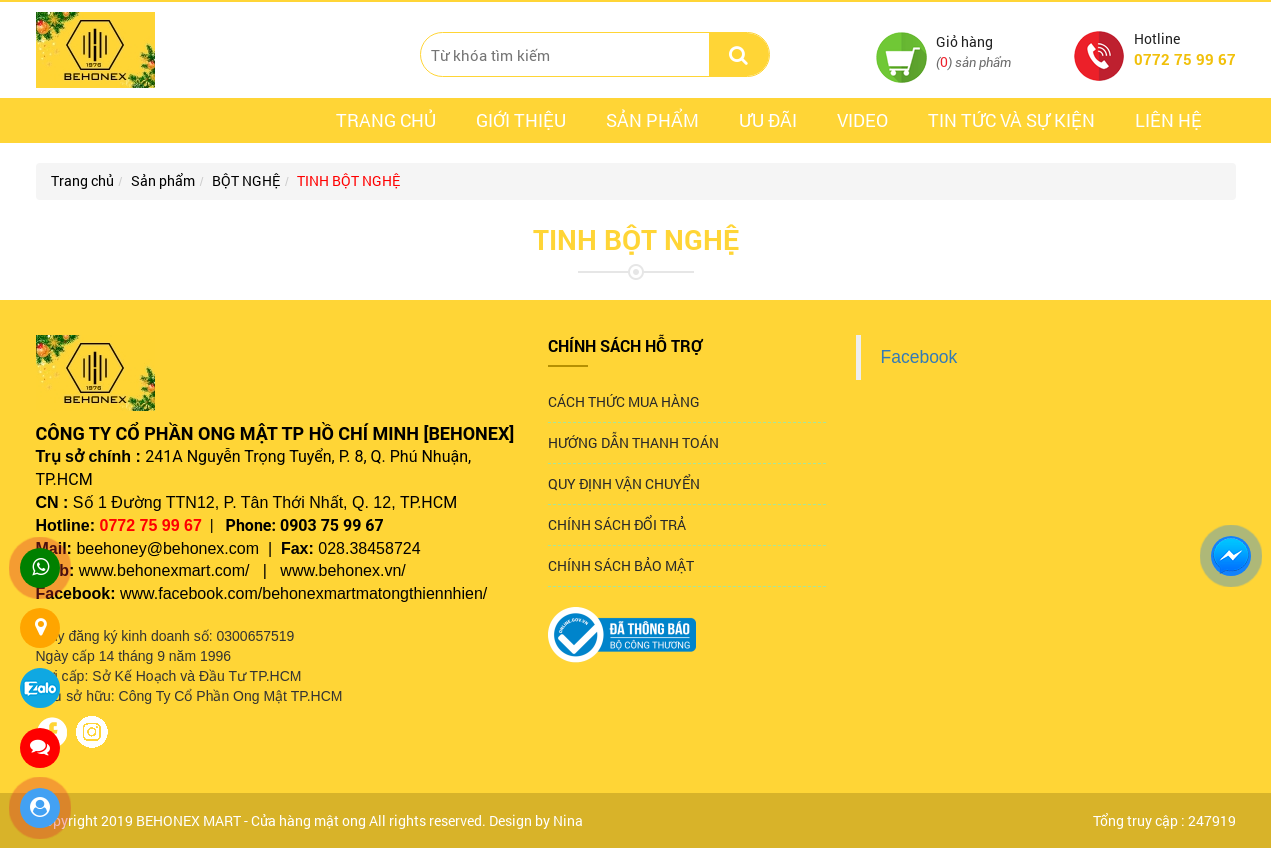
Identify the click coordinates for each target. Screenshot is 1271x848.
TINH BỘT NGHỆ (348, 180)
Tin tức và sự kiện (1011, 120)
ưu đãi (768, 120)
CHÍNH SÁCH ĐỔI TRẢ (617, 524)
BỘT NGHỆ (246, 180)
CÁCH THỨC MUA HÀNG (624, 401)
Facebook (919, 357)
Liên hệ (1168, 120)
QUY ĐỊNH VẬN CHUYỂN (624, 483)
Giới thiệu (521, 120)
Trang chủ (386, 120)
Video (862, 120)
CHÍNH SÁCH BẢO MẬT (621, 565)
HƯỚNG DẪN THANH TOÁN (633, 442)
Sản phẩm (652, 120)
